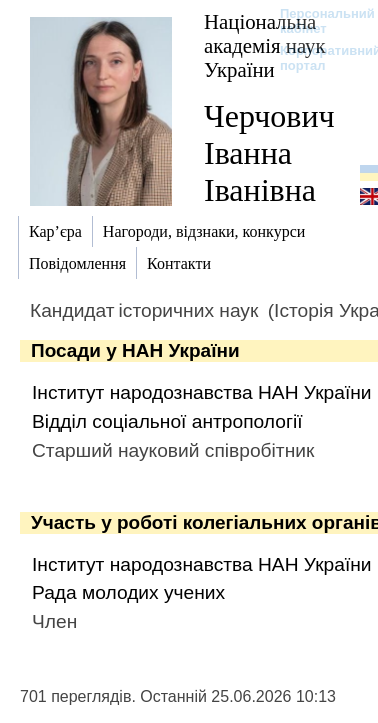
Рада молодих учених (128, 592)
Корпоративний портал (317, 58)
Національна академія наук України (265, 45)
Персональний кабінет (317, 21)
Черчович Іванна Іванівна (269, 153)
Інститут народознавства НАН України (202, 392)
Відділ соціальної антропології (167, 421)
